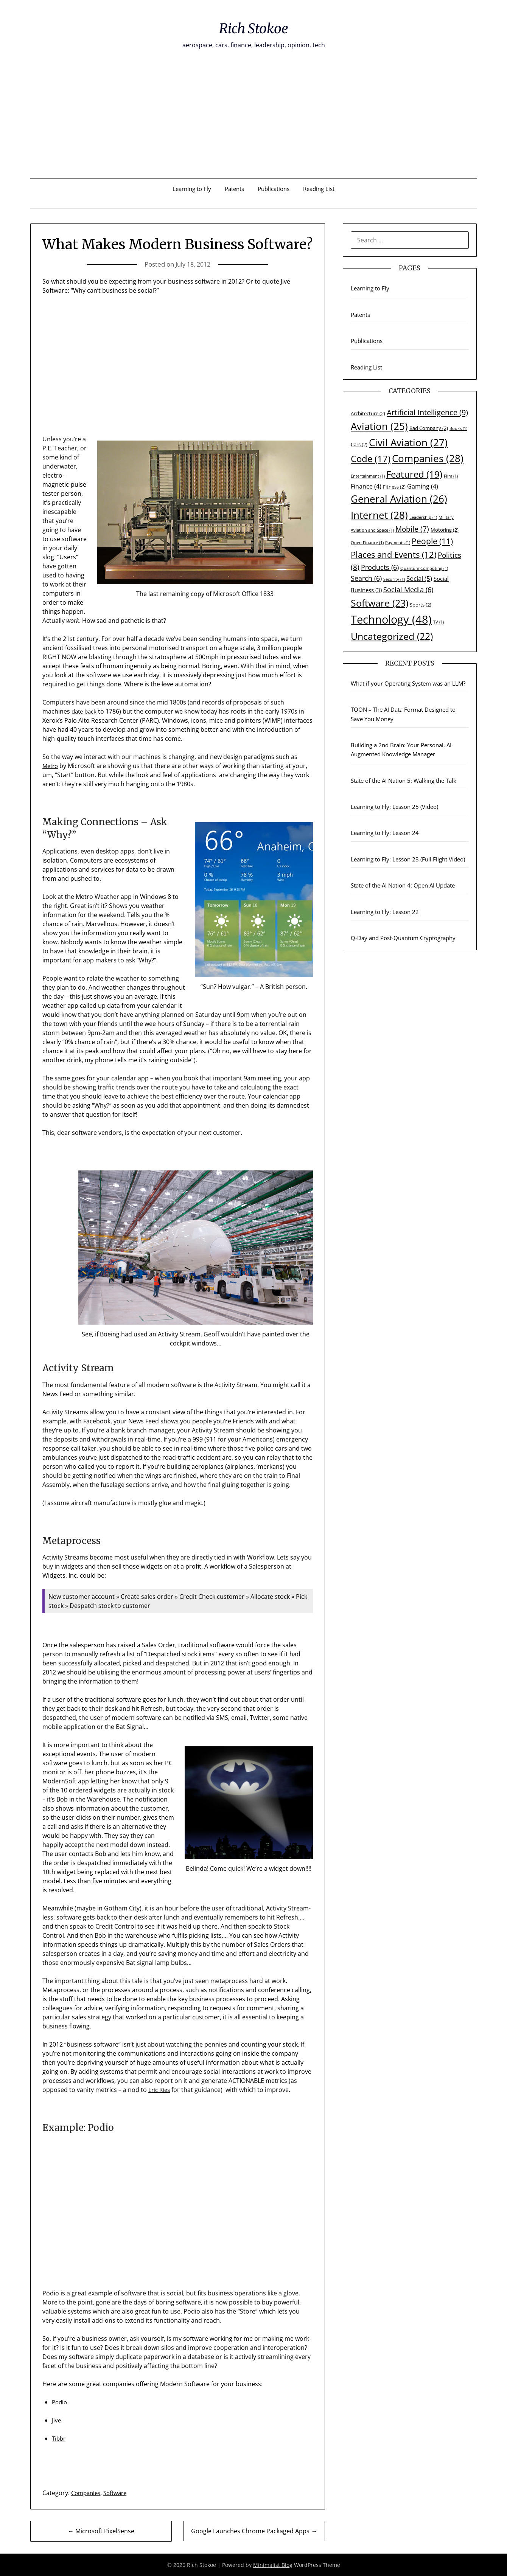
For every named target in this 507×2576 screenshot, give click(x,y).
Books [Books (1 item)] (458, 428)
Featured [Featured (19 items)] (414, 474)
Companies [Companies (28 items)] (427, 458)
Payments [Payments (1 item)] (397, 542)
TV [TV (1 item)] (438, 622)
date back (85, 711)
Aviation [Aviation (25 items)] (379, 426)
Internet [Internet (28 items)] (379, 515)
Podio (60, 2402)
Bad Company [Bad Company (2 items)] (428, 428)
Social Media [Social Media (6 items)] (408, 589)
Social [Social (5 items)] (419, 578)
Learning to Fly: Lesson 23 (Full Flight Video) (408, 859)
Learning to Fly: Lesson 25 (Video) (394, 806)
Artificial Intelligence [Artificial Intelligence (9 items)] (427, 412)
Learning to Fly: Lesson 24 (385, 832)
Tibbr (59, 2438)
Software (119, 2493)
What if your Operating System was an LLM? (408, 683)
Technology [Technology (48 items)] (391, 619)
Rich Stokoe (253, 27)
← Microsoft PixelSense (101, 2531)
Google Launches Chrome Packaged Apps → (254, 2531)
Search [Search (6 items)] (366, 578)
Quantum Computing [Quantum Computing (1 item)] (424, 568)
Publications (273, 188)
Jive (56, 2420)
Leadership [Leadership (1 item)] (423, 517)
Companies (87, 2493)
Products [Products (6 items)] (380, 567)
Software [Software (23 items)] (379, 602)
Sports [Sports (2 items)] (420, 604)
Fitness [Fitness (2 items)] (394, 486)
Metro (51, 766)
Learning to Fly (192, 188)
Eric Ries (160, 2090)
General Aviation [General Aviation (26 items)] (399, 499)
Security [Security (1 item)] (394, 579)
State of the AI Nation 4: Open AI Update (403, 885)
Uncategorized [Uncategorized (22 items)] (392, 636)
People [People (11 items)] (432, 540)
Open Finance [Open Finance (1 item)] (367, 542)
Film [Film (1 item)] (451, 476)
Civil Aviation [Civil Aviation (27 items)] (408, 442)
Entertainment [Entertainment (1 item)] (368, 476)
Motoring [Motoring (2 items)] (445, 529)
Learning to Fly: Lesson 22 (385, 912)
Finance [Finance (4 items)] (366, 486)
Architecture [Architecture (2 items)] (368, 413)
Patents (234, 188)
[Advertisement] (253, 121)
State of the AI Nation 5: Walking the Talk (403, 780)
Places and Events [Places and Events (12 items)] (393, 554)
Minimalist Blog (272, 2564)
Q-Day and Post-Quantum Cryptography (403, 938)
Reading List (318, 188)
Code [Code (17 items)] (370, 459)
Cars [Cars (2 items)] (359, 444)
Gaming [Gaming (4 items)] (422, 486)
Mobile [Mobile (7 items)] (412, 529)
